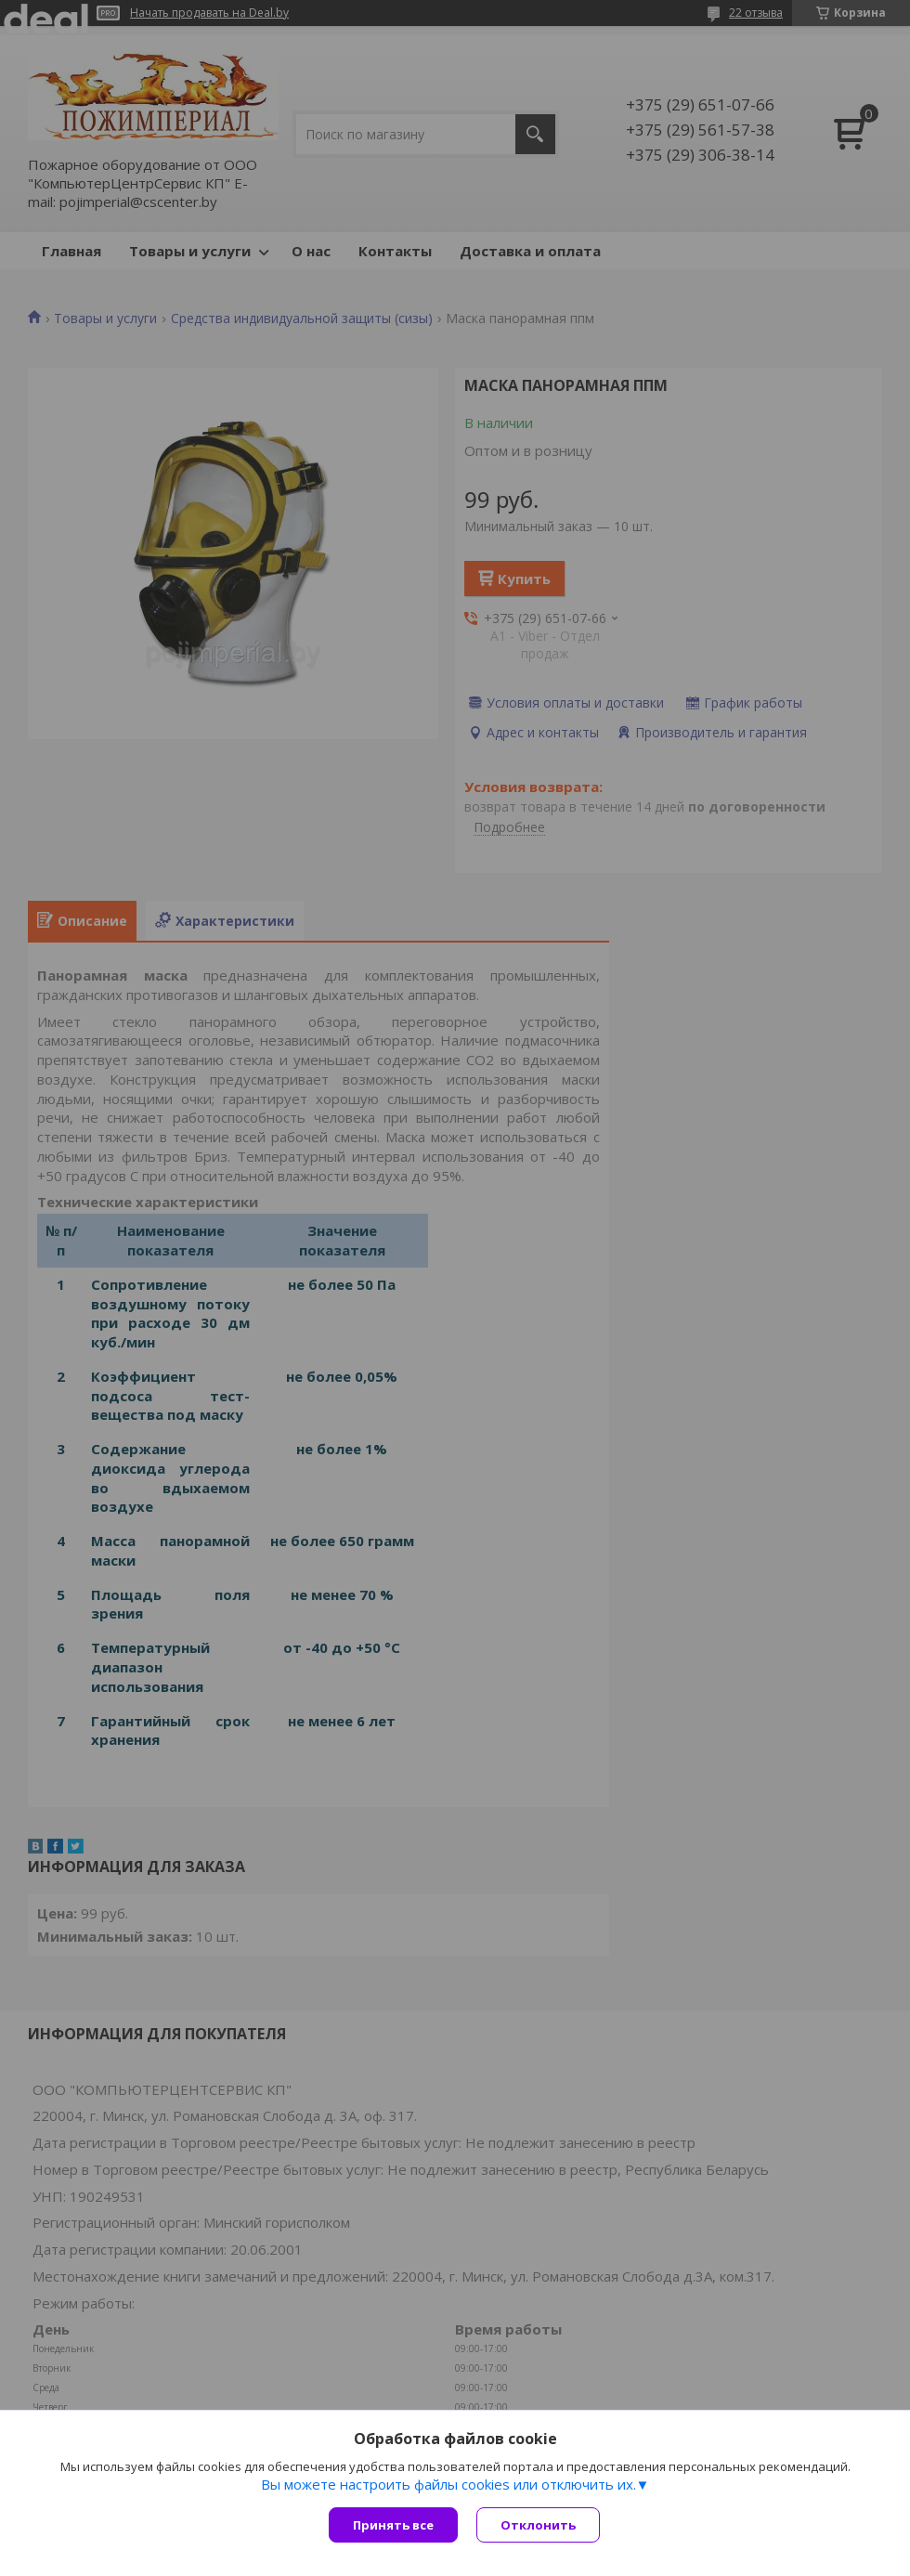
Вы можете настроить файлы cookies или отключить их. (448, 2484)
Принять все (393, 2525)
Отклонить (538, 2525)
